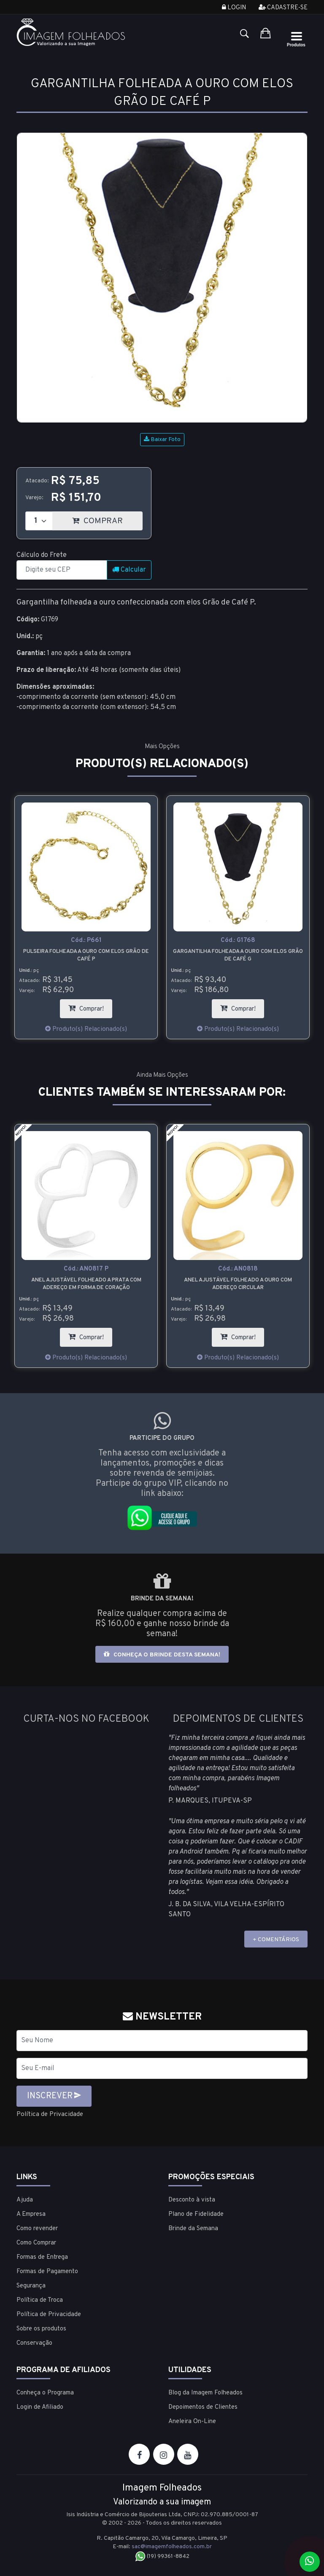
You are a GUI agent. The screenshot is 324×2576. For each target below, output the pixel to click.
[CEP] (61, 570)
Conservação (34, 2343)
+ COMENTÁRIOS (276, 1939)
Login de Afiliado (39, 2407)
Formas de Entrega (42, 2257)
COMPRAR (107, 518)
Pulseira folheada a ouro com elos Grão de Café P (238, 955)
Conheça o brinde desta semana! (162, 1654)
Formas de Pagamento (47, 2272)
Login (234, 8)
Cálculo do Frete (41, 555)
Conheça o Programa (45, 2393)
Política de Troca (39, 2300)
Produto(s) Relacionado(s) (86, 1029)
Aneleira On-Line (192, 2422)
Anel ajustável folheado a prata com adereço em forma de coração (238, 1284)
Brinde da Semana (193, 2229)
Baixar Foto (162, 439)
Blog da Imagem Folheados (205, 2393)
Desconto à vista (191, 2200)
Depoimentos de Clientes (203, 2407)
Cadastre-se (283, 8)
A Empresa (31, 2214)
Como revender (37, 2229)
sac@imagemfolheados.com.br (172, 2546)
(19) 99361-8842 (162, 2556)
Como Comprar (36, 2243)
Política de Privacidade (51, 2114)
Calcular (129, 570)
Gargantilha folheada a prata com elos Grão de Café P (86, 955)
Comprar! (242, 1006)
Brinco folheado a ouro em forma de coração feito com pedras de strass (86, 1284)
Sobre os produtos (41, 2329)
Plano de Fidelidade (196, 2214)
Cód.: (86, 941)
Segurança (31, 2286)
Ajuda (24, 2200)
